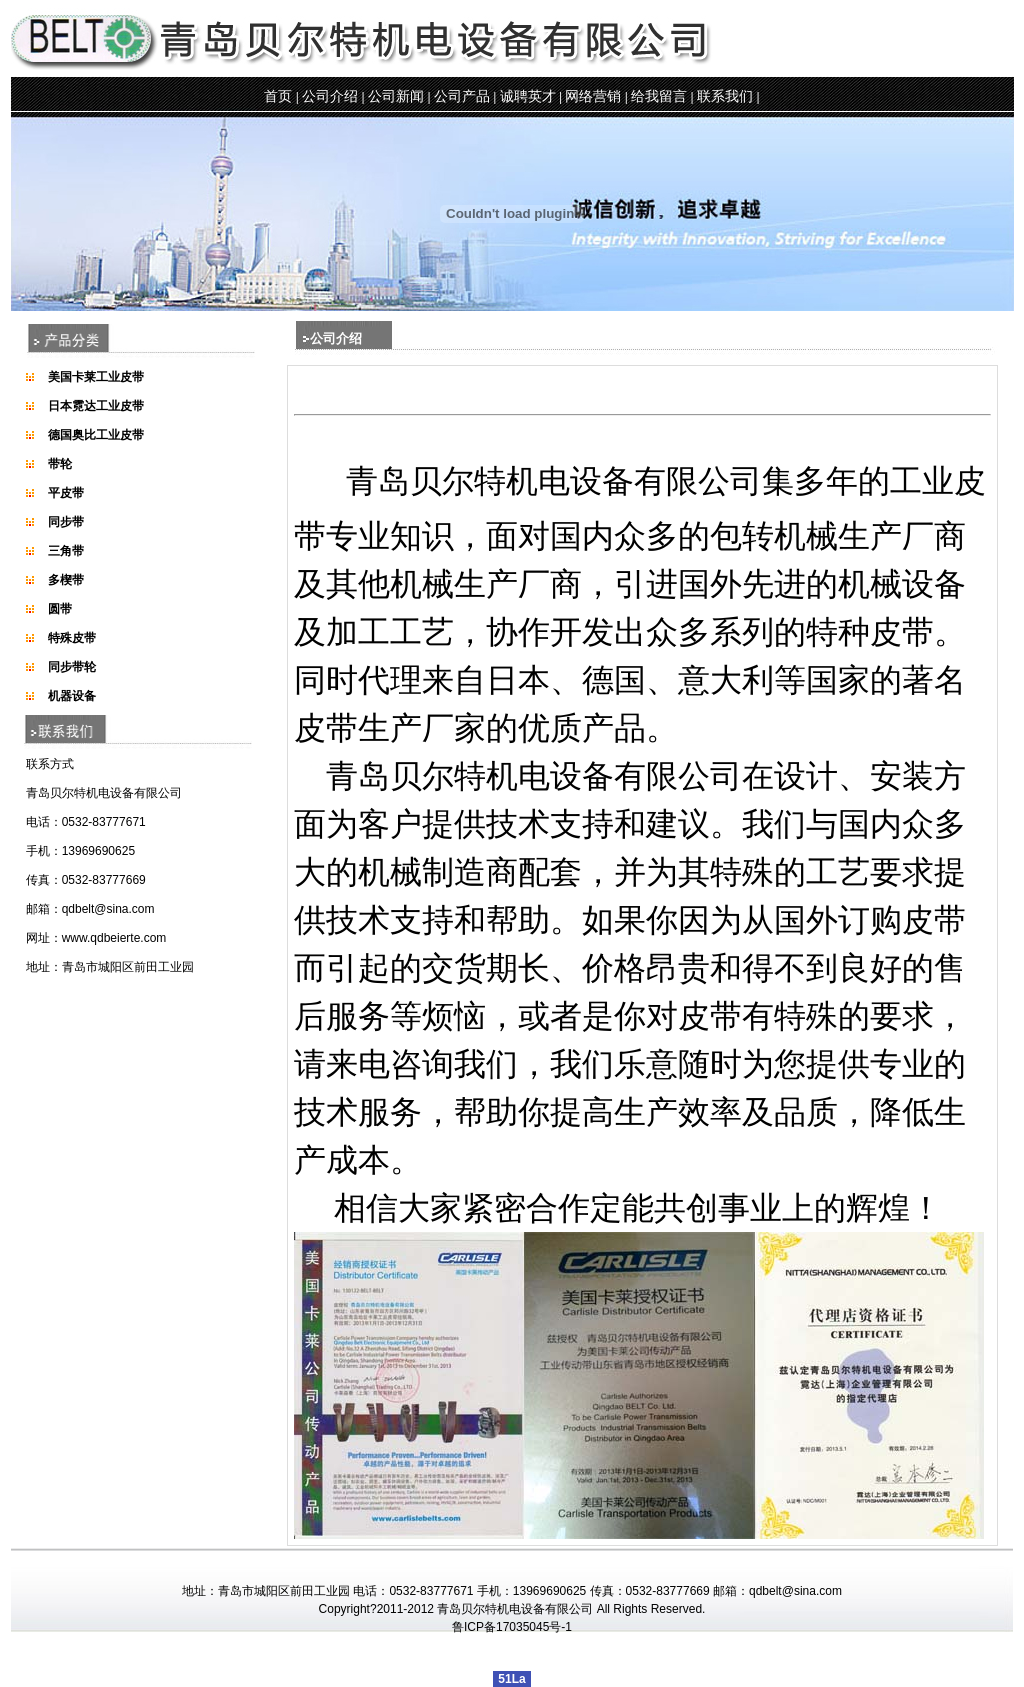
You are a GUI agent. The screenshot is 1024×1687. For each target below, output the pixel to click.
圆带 (60, 609)
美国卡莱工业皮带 (96, 377)
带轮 (60, 464)
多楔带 (66, 580)
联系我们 (725, 96)
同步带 (66, 522)
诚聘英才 (528, 96)
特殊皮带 (72, 638)
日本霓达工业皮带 (96, 406)
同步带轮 (72, 667)
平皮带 (66, 493)
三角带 (66, 551)
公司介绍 (330, 96)
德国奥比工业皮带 (96, 435)
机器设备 (72, 696)
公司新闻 (396, 96)
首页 (278, 96)
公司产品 (462, 96)
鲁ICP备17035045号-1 (512, 1627)
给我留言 (659, 96)
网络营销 (593, 96)
